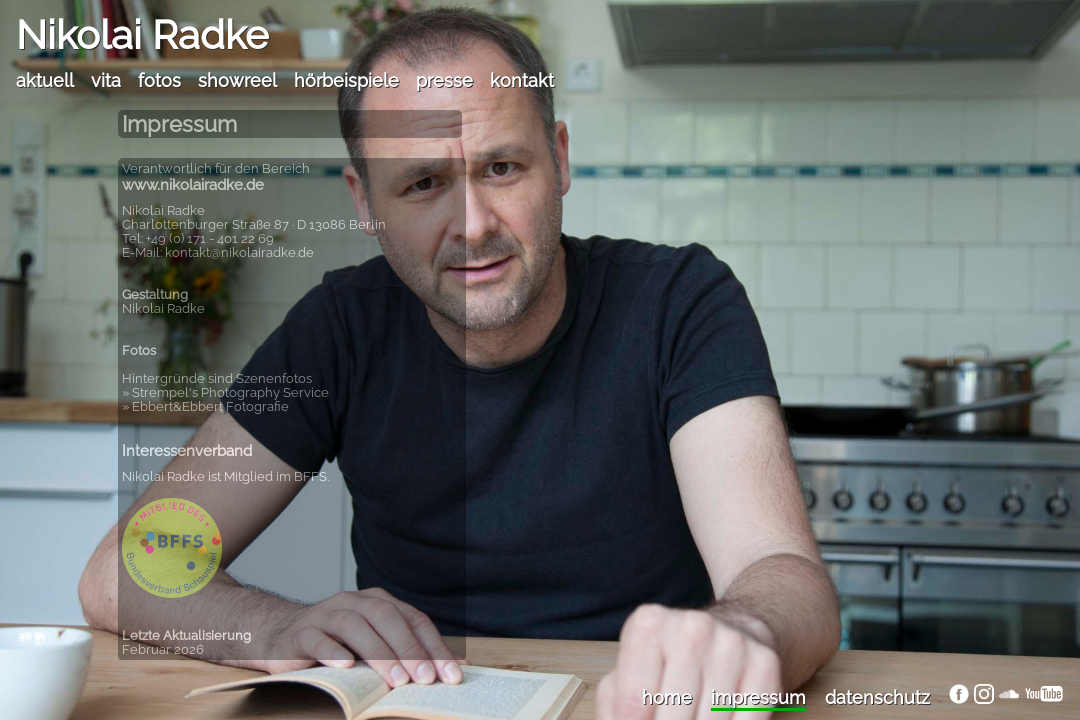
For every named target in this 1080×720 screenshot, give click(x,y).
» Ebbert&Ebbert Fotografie (205, 406)
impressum (758, 697)
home (667, 697)
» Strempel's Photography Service (225, 392)
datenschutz (877, 697)
